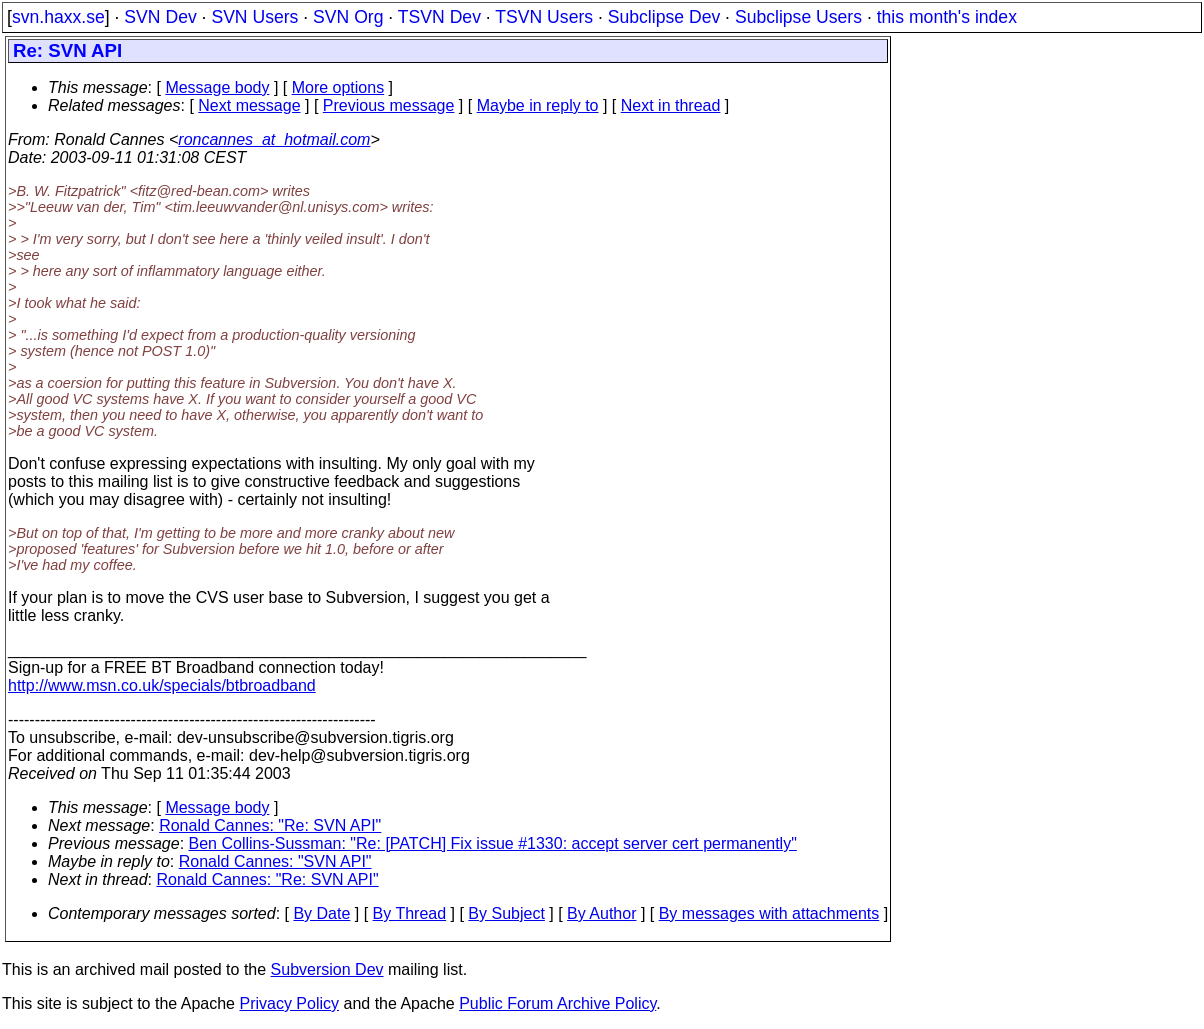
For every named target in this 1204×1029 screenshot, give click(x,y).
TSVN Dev (439, 17)
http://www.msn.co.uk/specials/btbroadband (162, 685)
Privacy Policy (289, 1003)
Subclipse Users (798, 17)
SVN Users (254, 17)
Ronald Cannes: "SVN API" (275, 861)
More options (338, 87)
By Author (601, 913)
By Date (321, 913)
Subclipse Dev (664, 17)
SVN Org (348, 17)
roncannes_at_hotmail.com (274, 139)
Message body (217, 87)
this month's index (947, 17)
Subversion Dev (327, 969)
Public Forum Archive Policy (557, 1003)
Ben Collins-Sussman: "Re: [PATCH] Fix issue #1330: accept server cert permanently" (493, 843)
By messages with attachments (769, 913)
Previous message (389, 105)
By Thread (410, 913)
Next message (249, 105)
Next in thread (671, 105)
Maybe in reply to (538, 105)
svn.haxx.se (58, 17)
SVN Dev (160, 17)
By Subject (506, 913)
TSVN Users (544, 17)
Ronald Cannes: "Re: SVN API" (270, 825)
